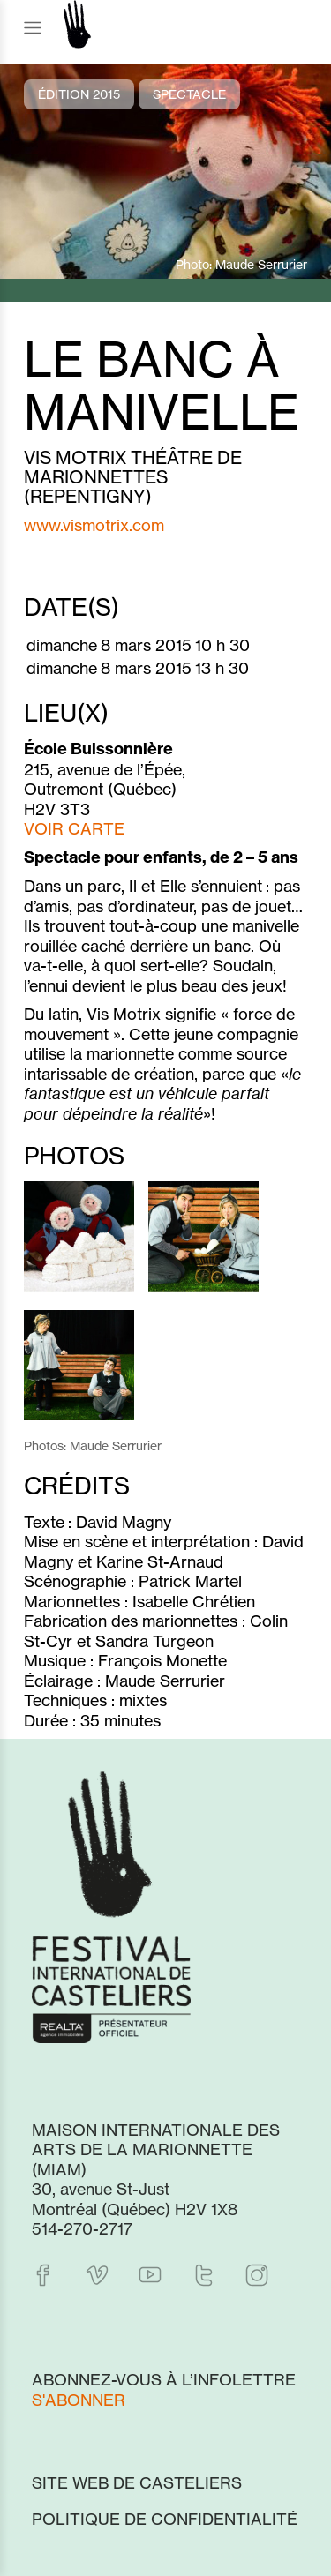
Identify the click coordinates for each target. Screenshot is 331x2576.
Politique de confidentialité (164, 2518)
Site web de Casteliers (137, 2482)
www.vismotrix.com (94, 525)
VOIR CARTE (74, 828)
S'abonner (78, 2399)
